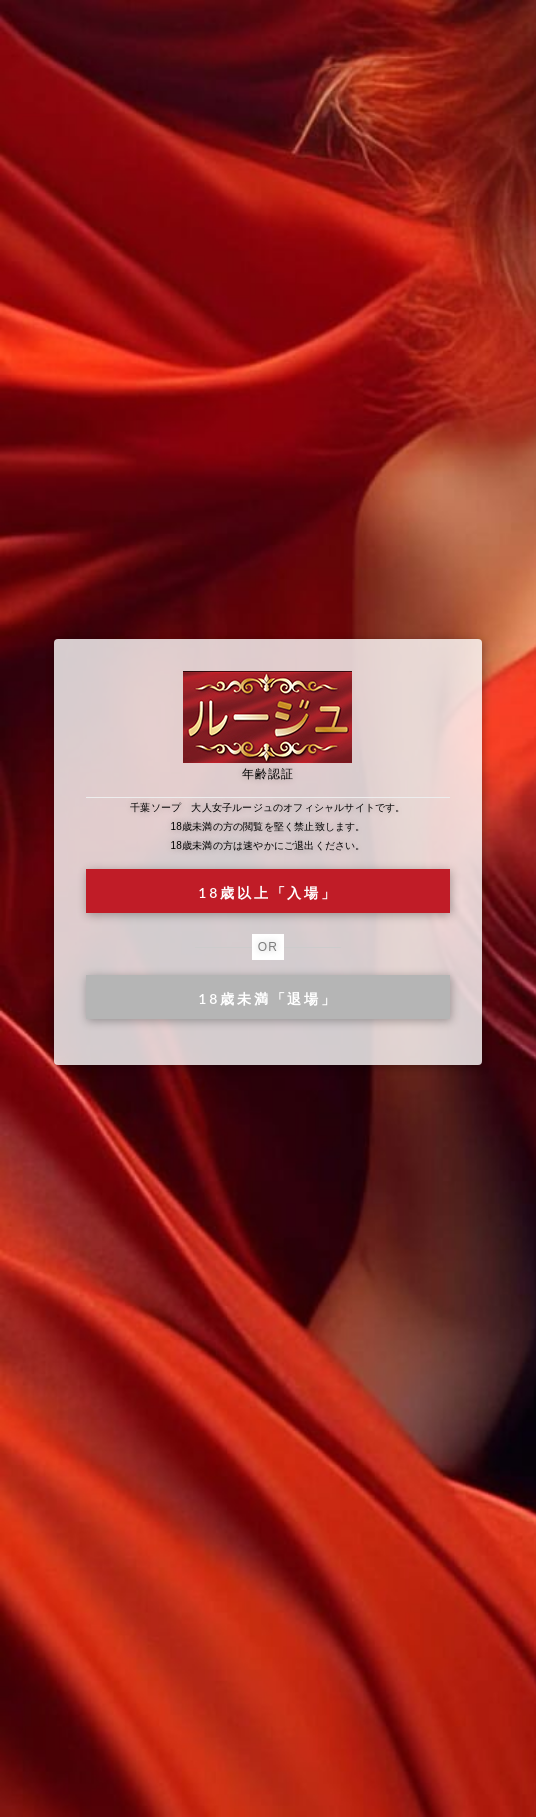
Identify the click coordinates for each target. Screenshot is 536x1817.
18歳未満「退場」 (267, 998)
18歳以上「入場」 (267, 892)
